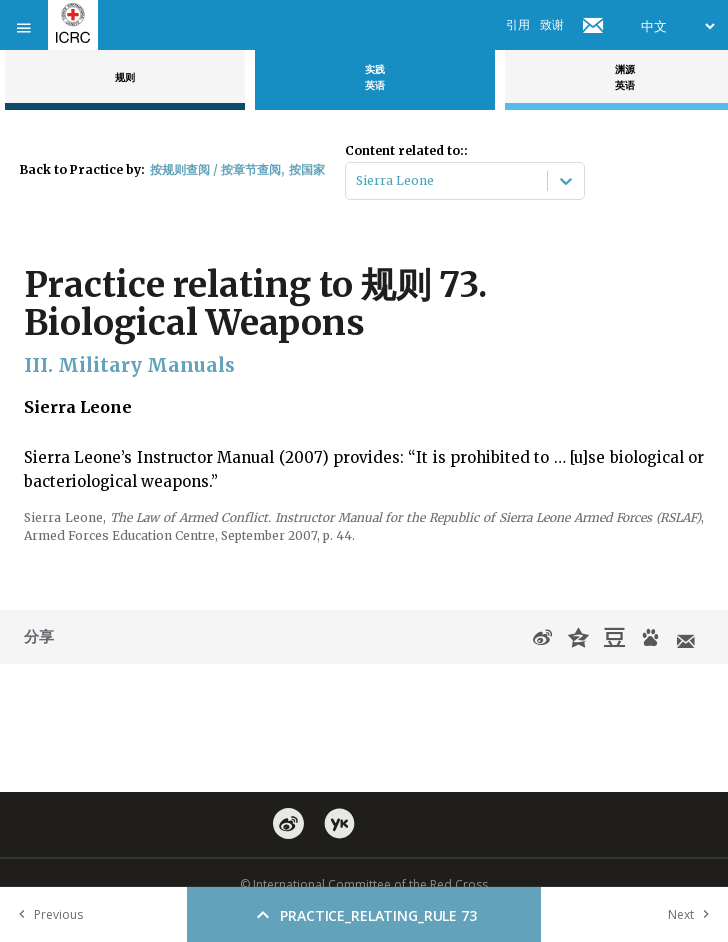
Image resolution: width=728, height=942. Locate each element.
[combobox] (357, 181)
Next (693, 914)
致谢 (552, 24)
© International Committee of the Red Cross (364, 884)
